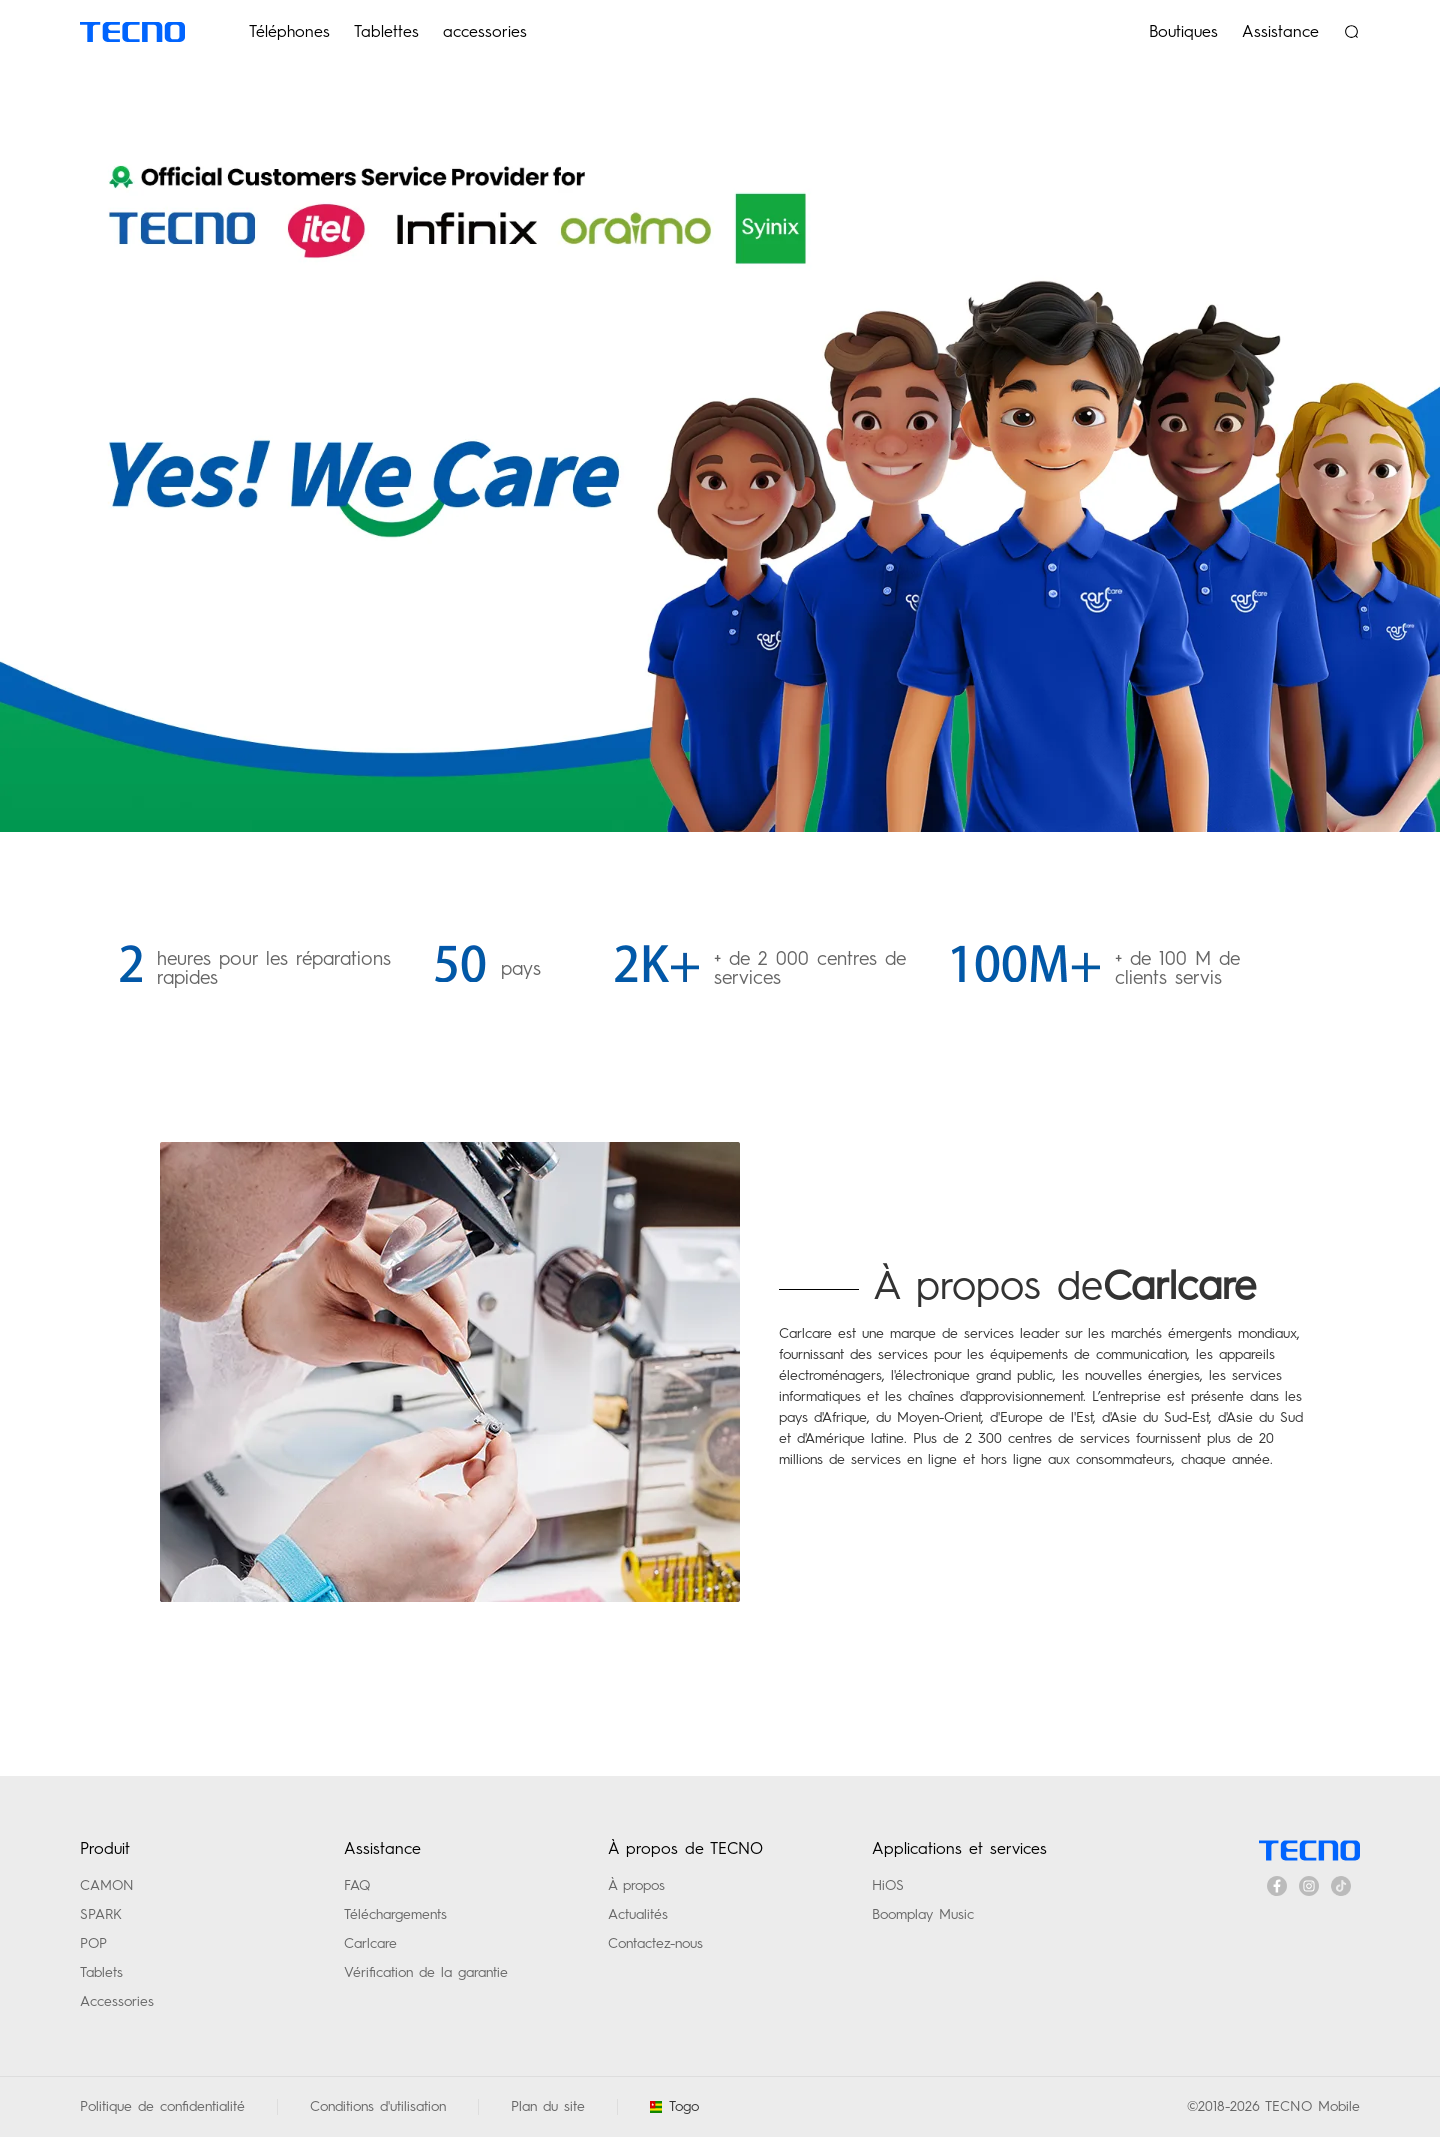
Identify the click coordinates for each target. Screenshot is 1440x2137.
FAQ (357, 1885)
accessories (485, 31)
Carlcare (370, 1943)
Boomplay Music (923, 1914)
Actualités (638, 1914)
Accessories (117, 2001)
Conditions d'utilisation (378, 2106)
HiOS (888, 1885)
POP (93, 1943)
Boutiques (1183, 31)
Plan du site (548, 2106)
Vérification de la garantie (426, 1972)
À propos (636, 1885)
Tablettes (386, 31)
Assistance (1280, 31)
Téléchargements (395, 1914)
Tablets (101, 1972)
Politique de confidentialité (162, 2106)
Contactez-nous (655, 1943)
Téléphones (289, 31)
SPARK (101, 1914)
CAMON (107, 1885)
